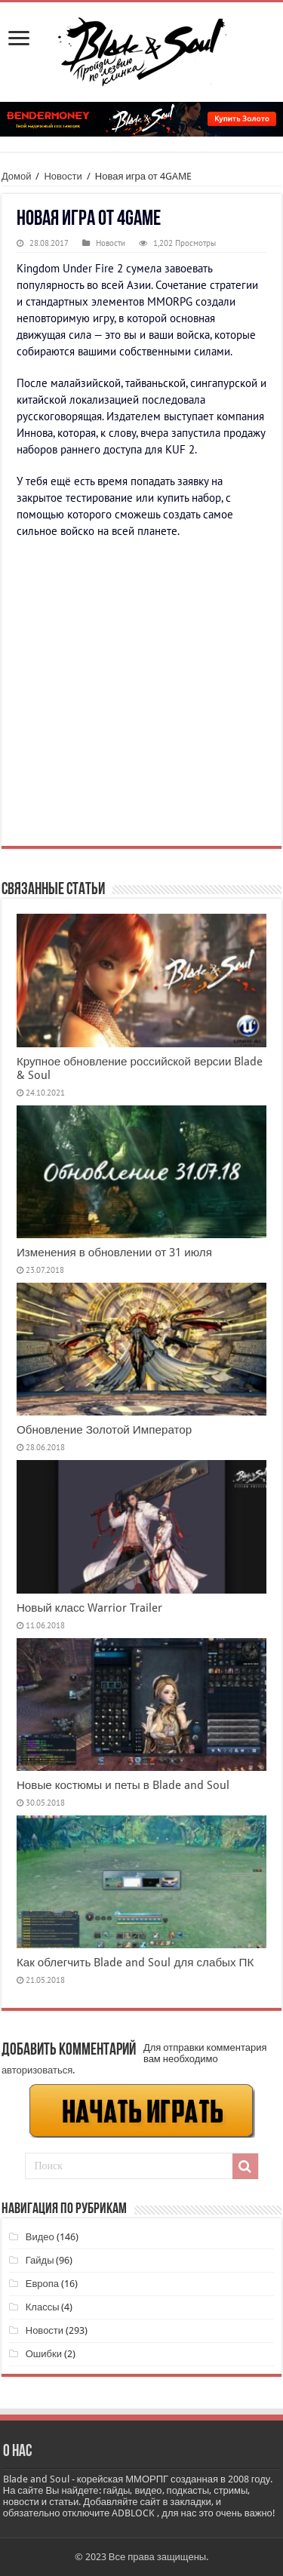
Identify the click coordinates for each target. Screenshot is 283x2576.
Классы (43, 2307)
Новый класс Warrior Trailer (89, 1608)
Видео (40, 2236)
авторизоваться (37, 2070)
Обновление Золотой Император (104, 1430)
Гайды (40, 2260)
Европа (42, 2283)
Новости (63, 176)
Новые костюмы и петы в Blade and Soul (123, 1785)
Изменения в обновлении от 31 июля (114, 1252)
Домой (17, 176)
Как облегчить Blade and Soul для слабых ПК (135, 1962)
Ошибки (44, 2353)
